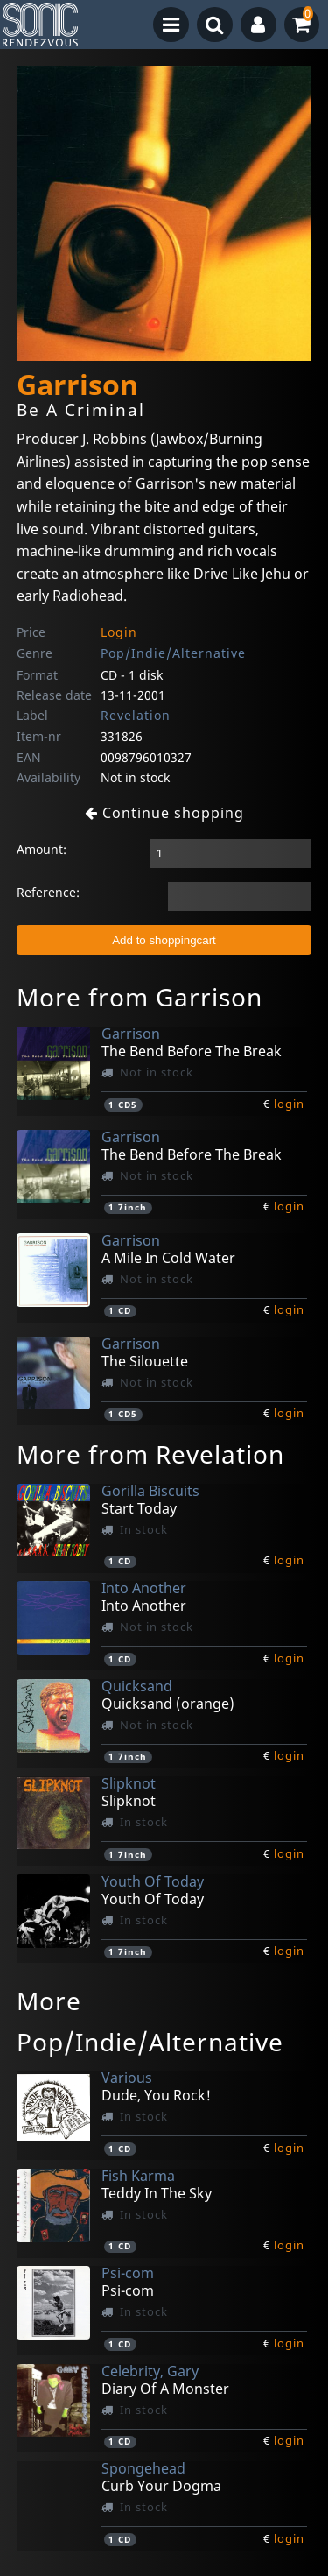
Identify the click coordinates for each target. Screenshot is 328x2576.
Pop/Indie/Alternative (173, 653)
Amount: (41, 849)
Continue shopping (164, 812)
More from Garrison (139, 996)
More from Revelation (150, 1454)
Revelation (136, 715)
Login (119, 632)
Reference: (48, 892)
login (289, 1104)
